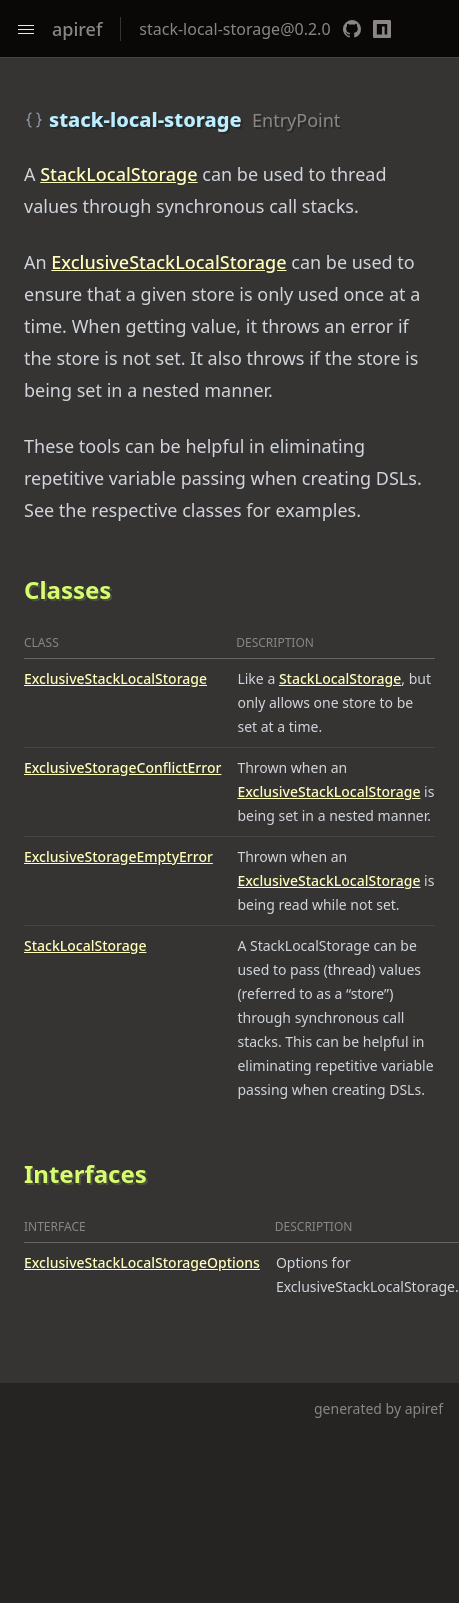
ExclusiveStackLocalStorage (168, 262)
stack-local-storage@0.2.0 (234, 29)
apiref (77, 29)
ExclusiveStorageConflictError (122, 767)
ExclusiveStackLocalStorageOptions (142, 1262)
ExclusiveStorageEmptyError (118, 856)
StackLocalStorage (118, 174)
